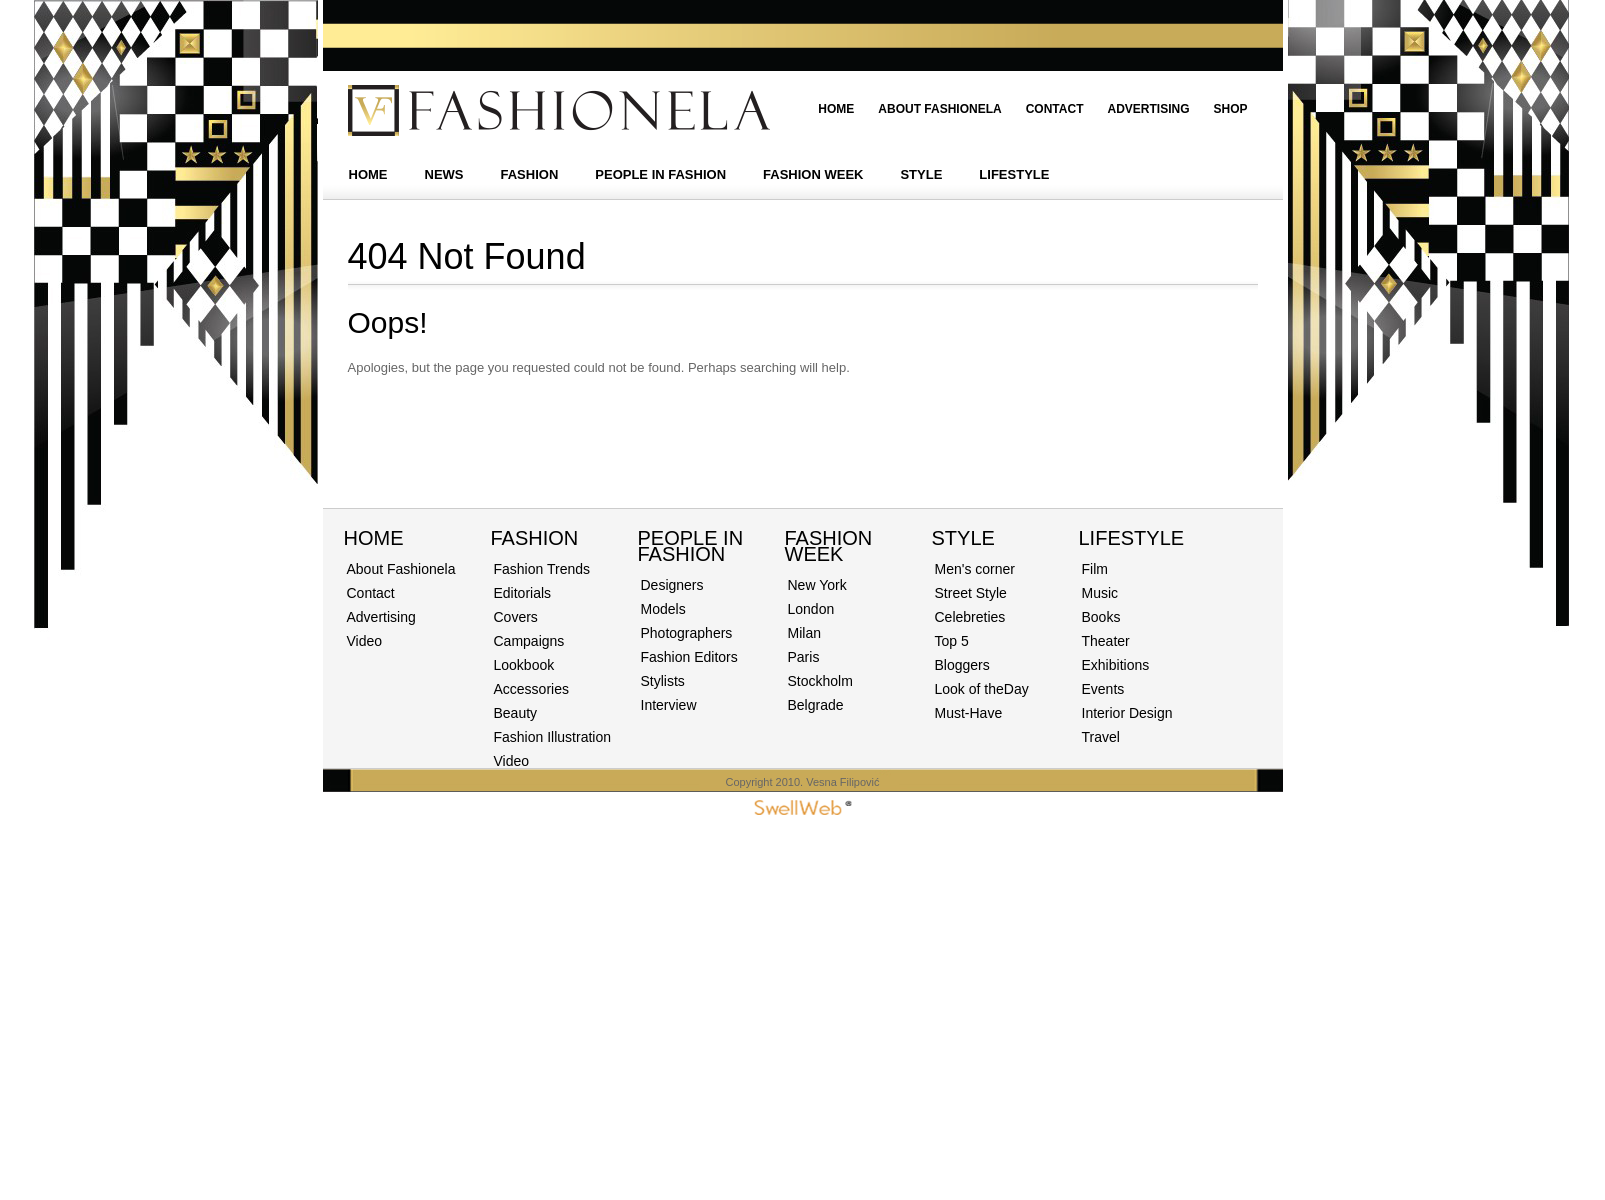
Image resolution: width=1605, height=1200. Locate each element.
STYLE (921, 174)
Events (1103, 689)
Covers (516, 617)
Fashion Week (829, 546)
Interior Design (1127, 713)
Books (1101, 617)
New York (817, 585)
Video (365, 641)
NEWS (444, 174)
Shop (1230, 109)
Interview (669, 705)
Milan (804, 633)
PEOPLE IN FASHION (660, 174)
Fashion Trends (542, 569)
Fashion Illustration (553, 737)
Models (663, 609)
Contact (1055, 109)
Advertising (1148, 109)
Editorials (523, 593)
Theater (1106, 641)
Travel (1101, 737)
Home (836, 109)
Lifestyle (1132, 538)
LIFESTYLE (1014, 174)
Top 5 (952, 641)
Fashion (535, 538)
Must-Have (969, 713)
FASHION (530, 174)
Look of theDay (982, 689)
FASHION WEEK (813, 174)
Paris (804, 657)
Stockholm (820, 681)
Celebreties (970, 617)
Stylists (663, 681)
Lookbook (524, 665)
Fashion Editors (689, 657)
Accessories (531, 689)
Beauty (516, 713)
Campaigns (529, 641)
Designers (672, 585)
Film (1095, 569)
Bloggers (962, 665)
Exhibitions (1116, 665)
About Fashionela (939, 109)
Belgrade (816, 705)
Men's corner (975, 569)
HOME (368, 174)
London (811, 609)
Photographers (687, 633)
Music (1100, 593)
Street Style (971, 593)
